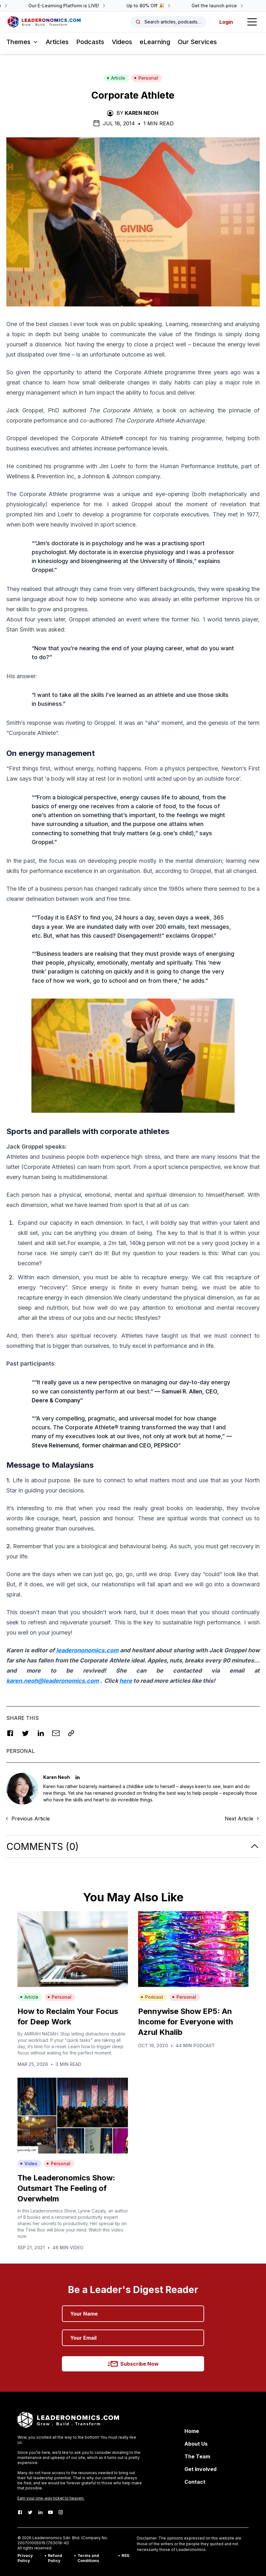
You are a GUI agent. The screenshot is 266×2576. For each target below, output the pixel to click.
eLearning (155, 42)
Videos (122, 42)
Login (226, 22)
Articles (57, 42)
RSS (125, 2555)
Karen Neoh (141, 113)
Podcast (152, 1997)
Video (28, 2163)
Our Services (197, 42)
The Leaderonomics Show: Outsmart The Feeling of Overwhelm (66, 2188)
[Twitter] (30, 2512)
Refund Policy (55, 2558)
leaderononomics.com (87, 1650)
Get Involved (200, 2469)
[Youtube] (50, 2512)
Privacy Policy (25, 2558)
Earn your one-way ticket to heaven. (50, 2498)
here (125, 1680)
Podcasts (90, 42)
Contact (194, 2482)
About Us (196, 2444)
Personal (146, 78)
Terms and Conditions (88, 2558)
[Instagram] (60, 2512)
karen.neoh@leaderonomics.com (52, 1680)
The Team (197, 2456)
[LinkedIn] (40, 2512)
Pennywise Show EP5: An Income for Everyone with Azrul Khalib (185, 2022)
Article (116, 78)
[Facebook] (20, 2512)
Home (191, 2431)
